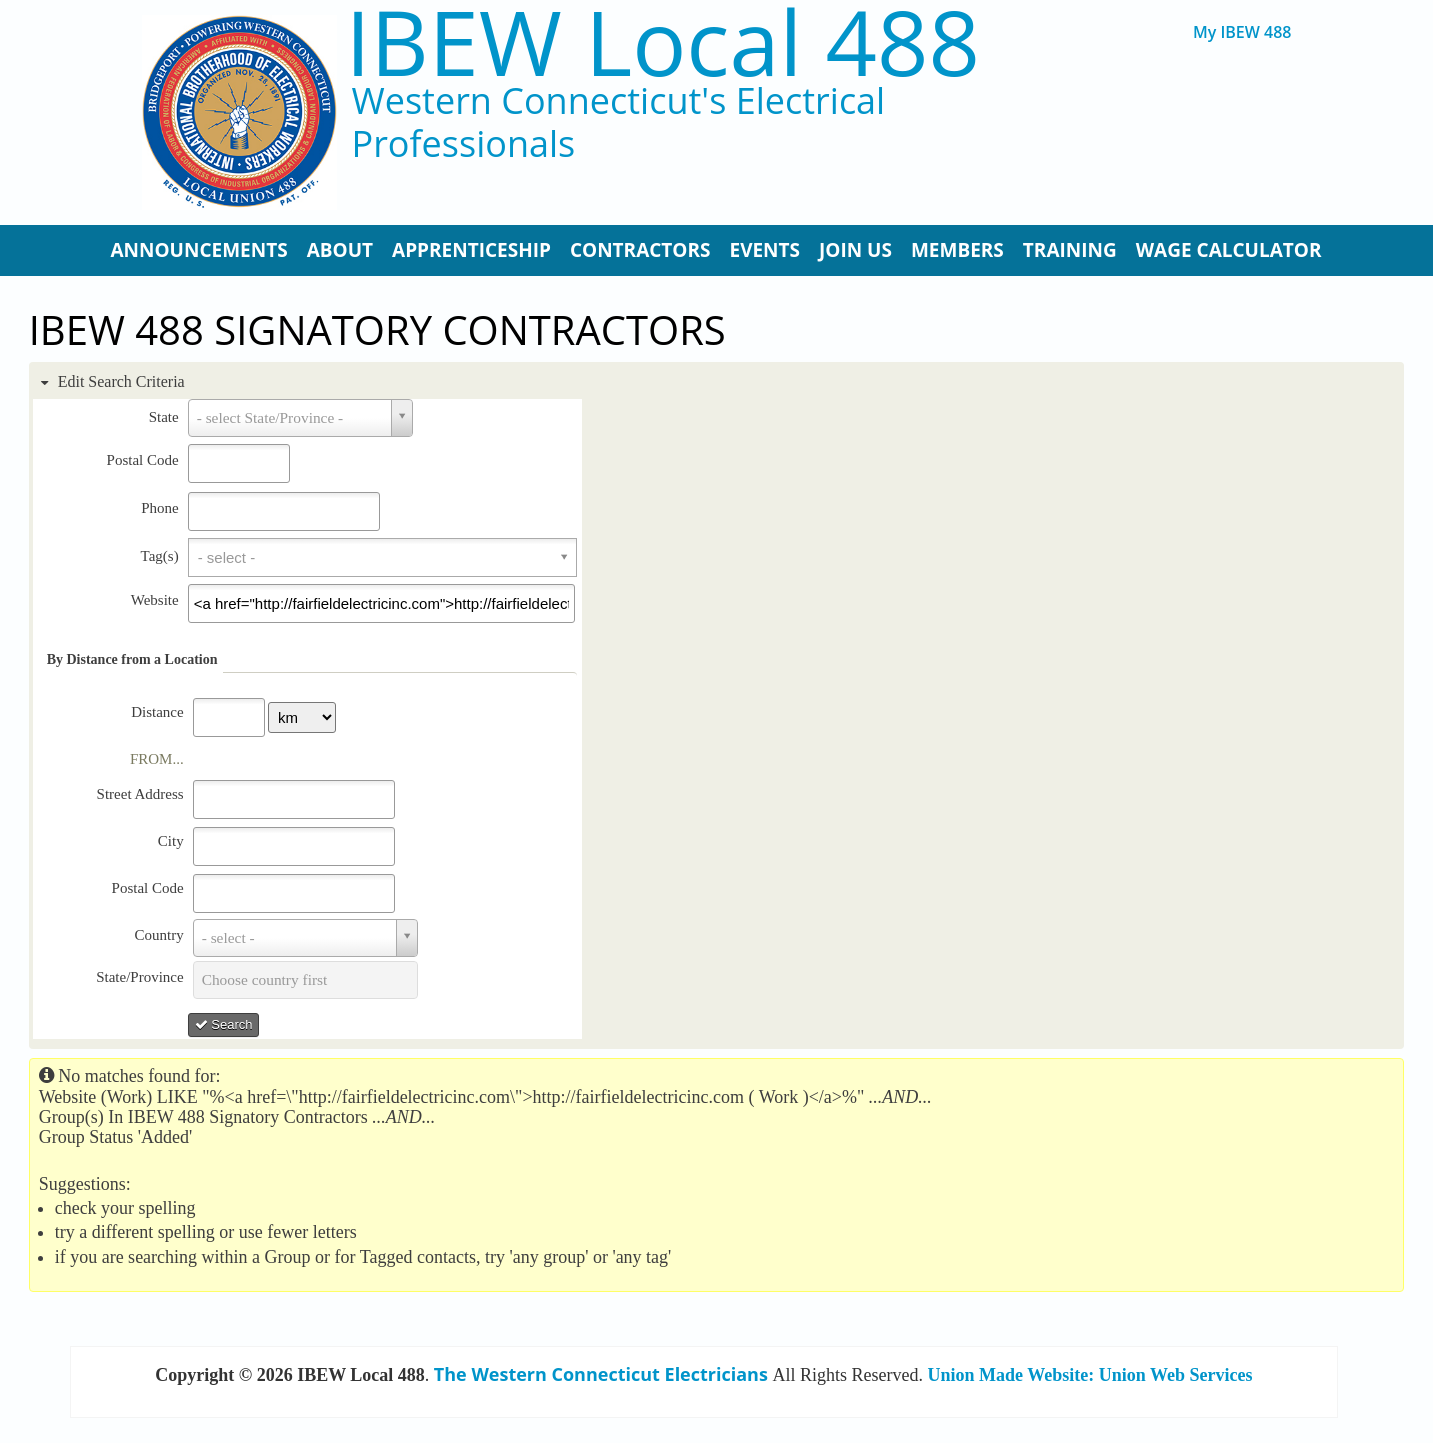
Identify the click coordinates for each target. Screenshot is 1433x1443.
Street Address (140, 794)
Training (1070, 250)
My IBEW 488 (1242, 32)
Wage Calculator (1229, 250)
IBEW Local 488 (662, 41)
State (164, 417)
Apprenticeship (471, 250)
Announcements (199, 250)
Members (957, 250)
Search (224, 1024)
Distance (157, 712)
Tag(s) (160, 556)
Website (155, 600)
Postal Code (143, 460)
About (340, 250)
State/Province (139, 977)
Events (764, 250)
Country (158, 935)
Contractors (640, 250)
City (171, 841)
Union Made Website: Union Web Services (1090, 1375)
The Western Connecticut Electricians (601, 1374)
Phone (160, 508)
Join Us (855, 250)
